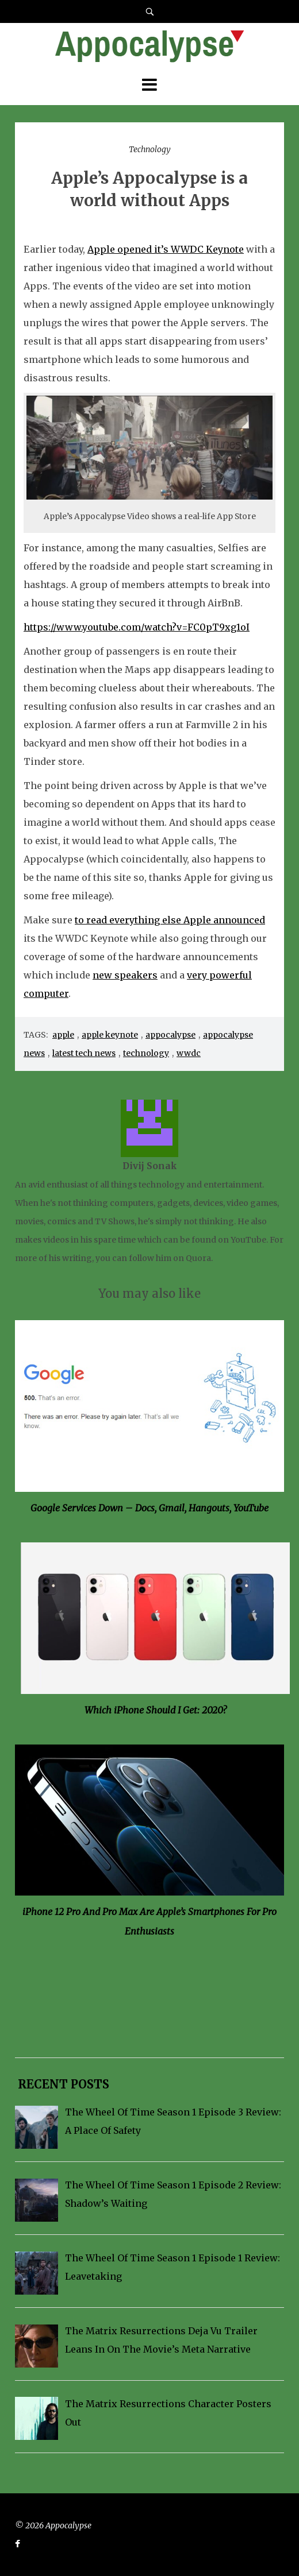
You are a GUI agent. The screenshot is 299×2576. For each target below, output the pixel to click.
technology (146, 1053)
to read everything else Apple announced (170, 920)
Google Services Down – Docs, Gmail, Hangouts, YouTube (149, 1508)
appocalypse (170, 1035)
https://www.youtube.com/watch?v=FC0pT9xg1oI (137, 627)
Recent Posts (62, 2084)
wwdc (189, 1053)
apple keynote (110, 1035)
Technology (150, 149)
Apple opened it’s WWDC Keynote (165, 249)
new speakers (125, 975)
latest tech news (84, 1053)
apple (63, 1035)
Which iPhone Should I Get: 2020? (156, 1710)
